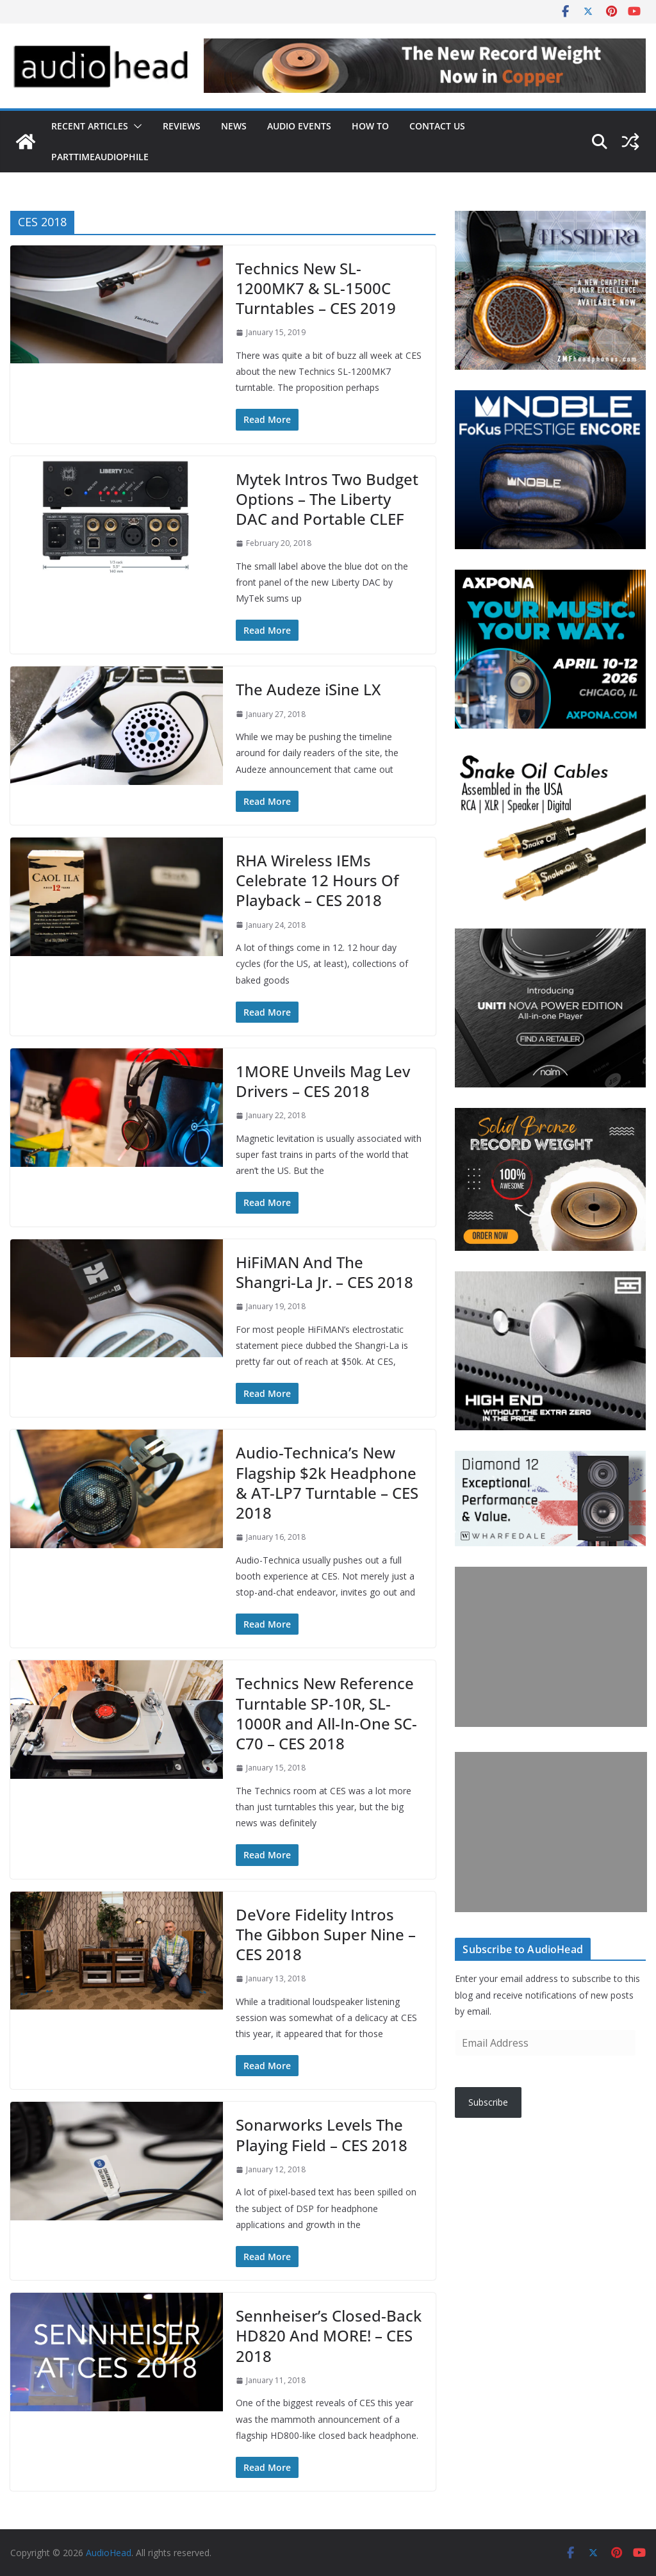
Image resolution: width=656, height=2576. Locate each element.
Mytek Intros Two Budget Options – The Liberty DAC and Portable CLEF (327, 498)
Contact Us (437, 126)
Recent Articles (89, 126)
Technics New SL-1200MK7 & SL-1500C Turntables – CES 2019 (316, 288)
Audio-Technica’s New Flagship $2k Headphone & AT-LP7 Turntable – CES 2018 (327, 1482)
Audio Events (299, 126)
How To (370, 126)
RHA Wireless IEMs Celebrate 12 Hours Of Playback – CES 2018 (317, 880)
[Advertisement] (551, 1647)
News (234, 126)
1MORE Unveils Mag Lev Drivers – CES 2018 (323, 1081)
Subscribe (488, 2102)
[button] (135, 126)
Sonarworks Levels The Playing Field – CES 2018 (321, 2134)
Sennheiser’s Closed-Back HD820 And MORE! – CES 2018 (329, 2335)
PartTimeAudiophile (100, 157)
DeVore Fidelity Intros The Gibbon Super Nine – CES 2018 (326, 1934)
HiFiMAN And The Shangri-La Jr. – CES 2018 (324, 1271)
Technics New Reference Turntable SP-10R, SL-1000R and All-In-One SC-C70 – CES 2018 (326, 1713)
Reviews (182, 126)
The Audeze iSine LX (308, 689)
